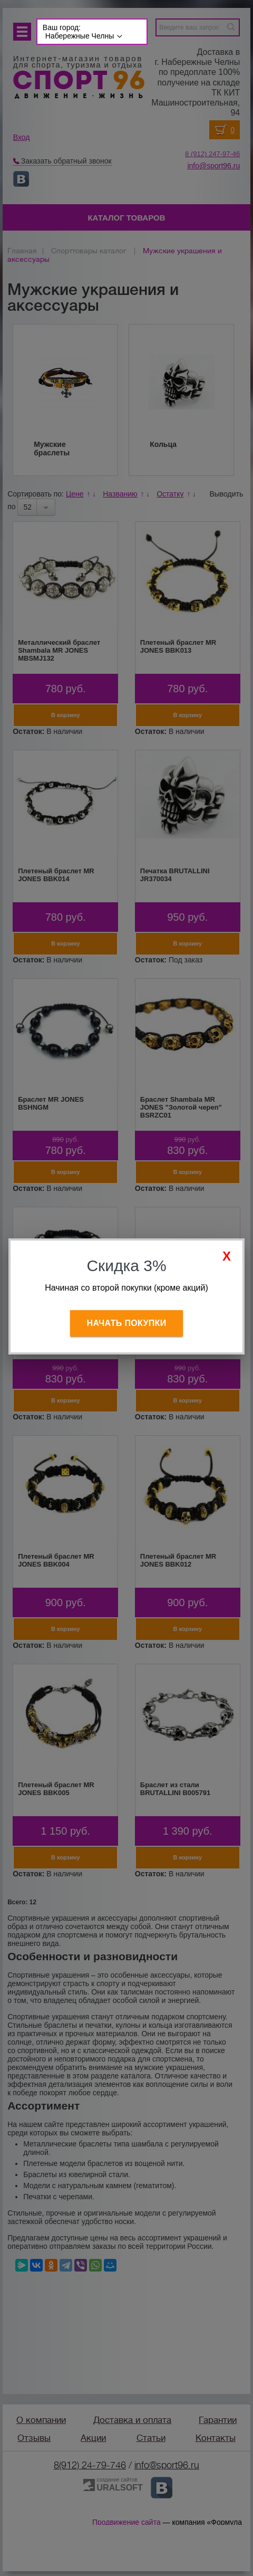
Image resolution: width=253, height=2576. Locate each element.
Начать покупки (127, 1323)
